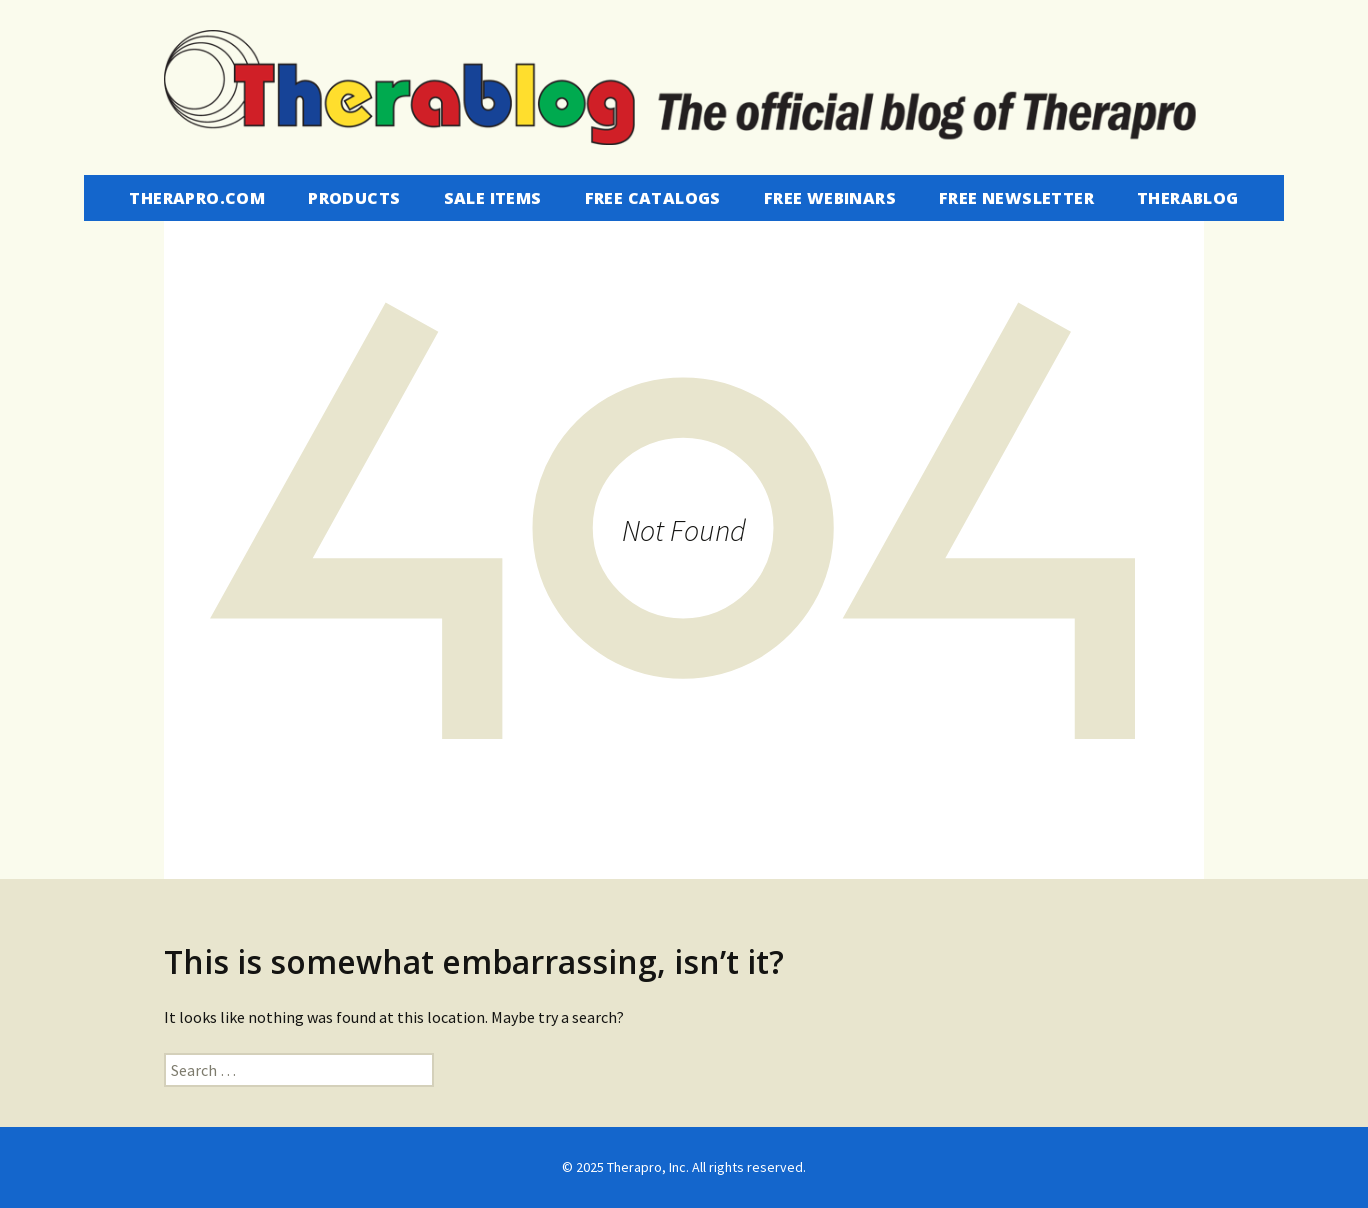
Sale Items (493, 198)
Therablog (1188, 198)
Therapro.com (197, 198)
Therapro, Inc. (648, 1167)
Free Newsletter (1016, 198)
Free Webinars (830, 198)
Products (354, 198)
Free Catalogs (653, 198)
